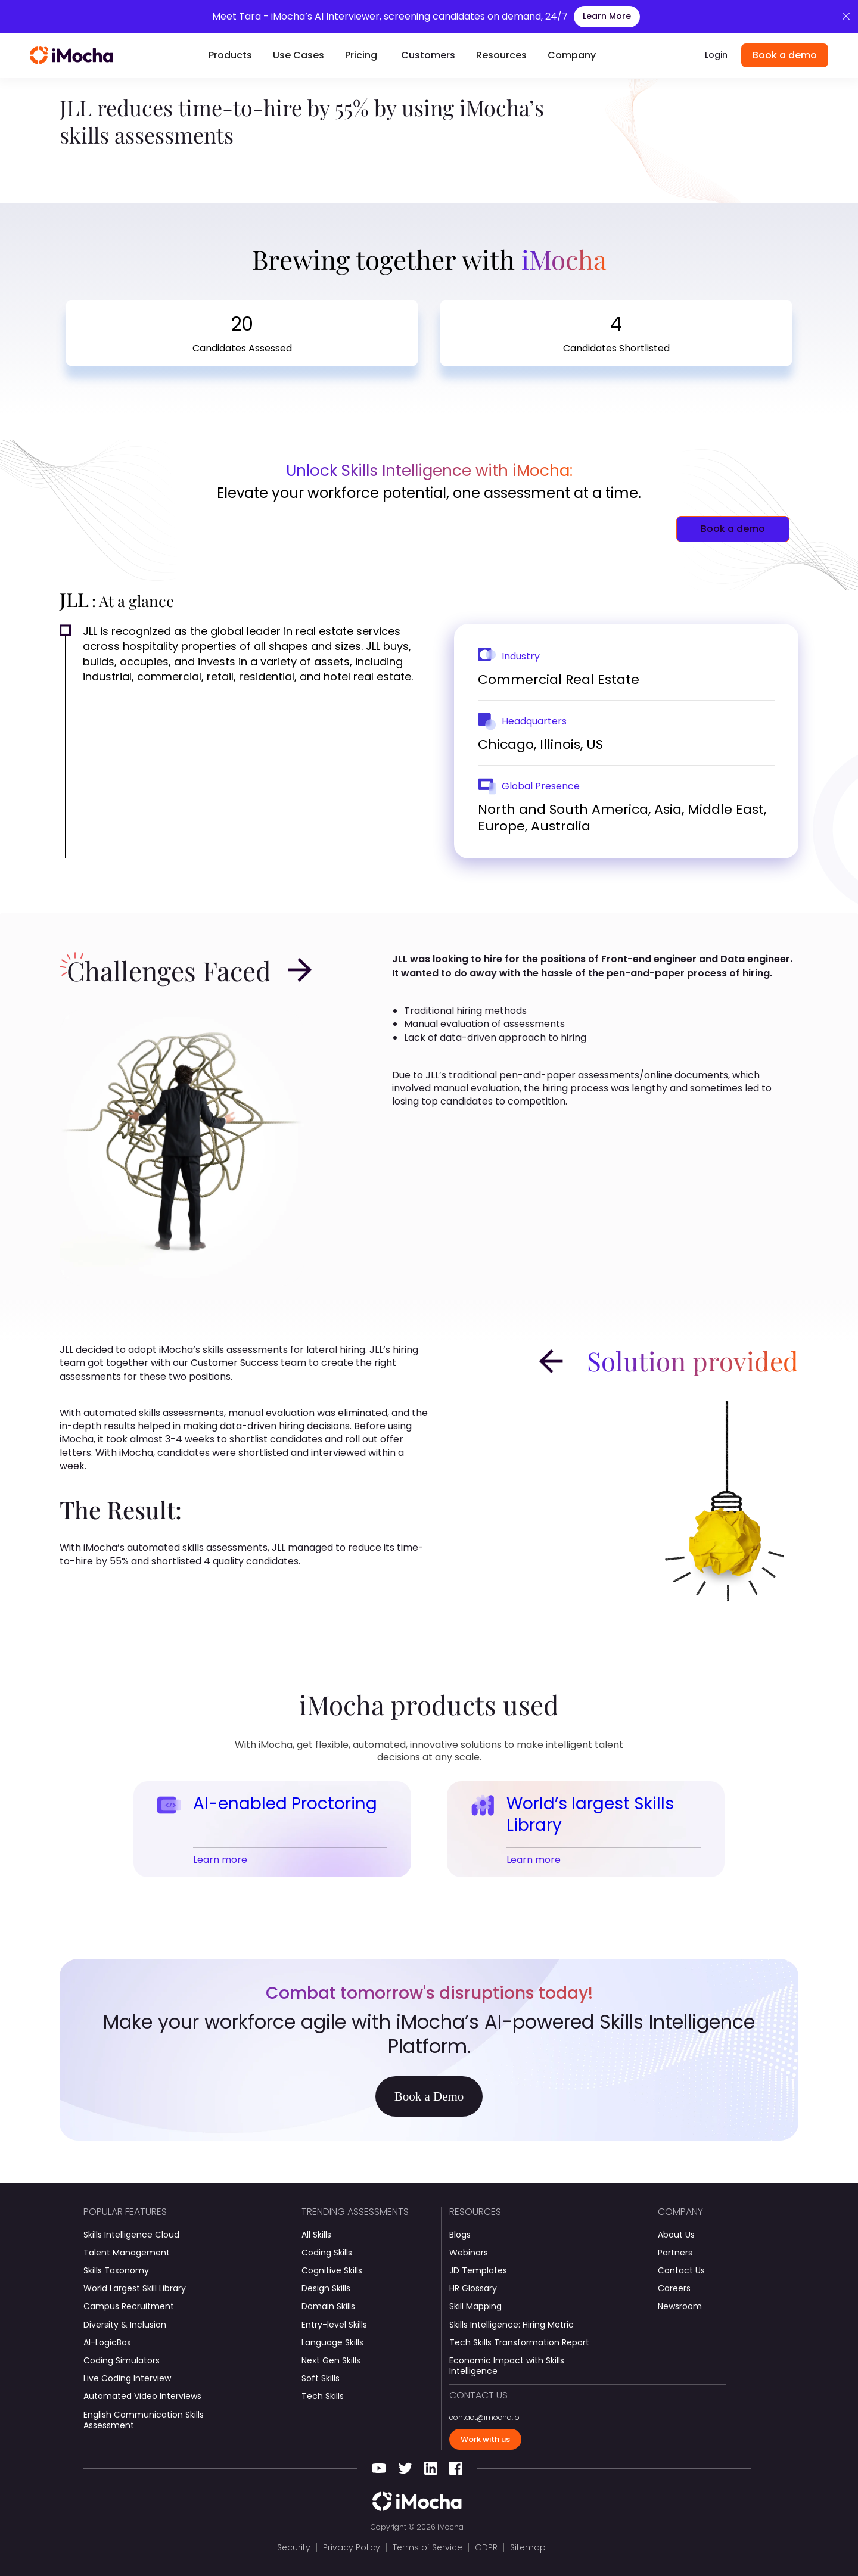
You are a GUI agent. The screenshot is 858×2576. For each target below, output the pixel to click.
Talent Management (126, 2252)
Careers (674, 2288)
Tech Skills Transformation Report (519, 2342)
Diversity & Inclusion (124, 2324)
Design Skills (325, 2288)
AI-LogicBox (107, 2342)
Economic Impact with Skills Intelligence (506, 2365)
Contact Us (681, 2270)
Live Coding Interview (127, 2378)
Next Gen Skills (330, 2360)
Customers (428, 55)
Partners (675, 2252)
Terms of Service (427, 2547)
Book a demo (785, 55)
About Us (676, 2234)
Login (716, 55)
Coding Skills (326, 2252)
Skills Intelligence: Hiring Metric (511, 2324)
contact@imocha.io (484, 2417)
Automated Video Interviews (142, 2396)
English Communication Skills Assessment (143, 2420)
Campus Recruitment (128, 2306)
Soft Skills (320, 2378)
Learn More (607, 16)
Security (293, 2547)
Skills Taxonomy (116, 2270)
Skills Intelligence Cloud (131, 2234)
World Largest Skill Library (134, 2288)
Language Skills (332, 2342)
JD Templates (478, 2270)
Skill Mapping (475, 2306)
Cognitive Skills (331, 2270)
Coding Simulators (121, 2360)
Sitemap (528, 2547)
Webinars (468, 2252)
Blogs (460, 2234)
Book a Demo (429, 2096)
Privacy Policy (351, 2547)
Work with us (485, 2439)
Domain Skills (328, 2306)
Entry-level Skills (334, 2324)
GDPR (486, 2547)
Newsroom (680, 2306)
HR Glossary (473, 2288)
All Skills (316, 2234)
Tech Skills (322, 2396)
